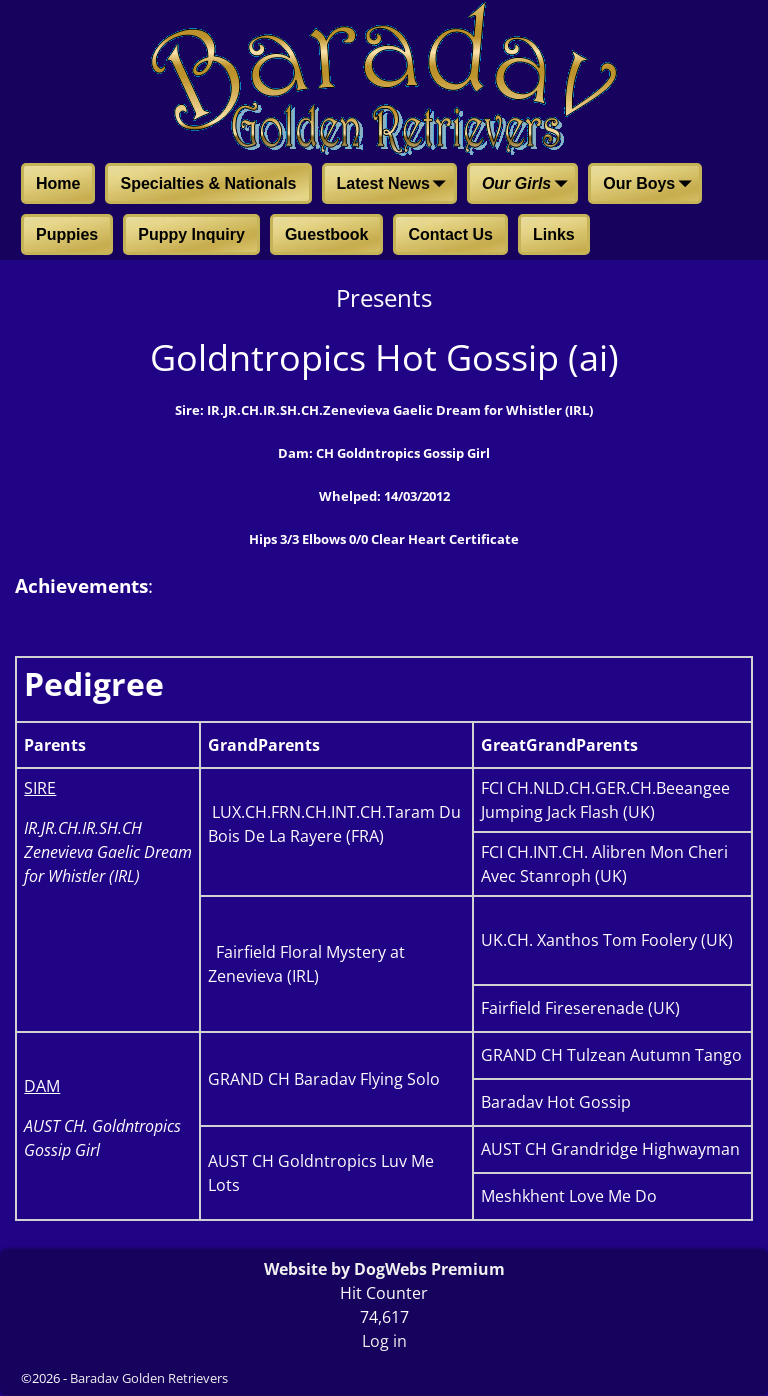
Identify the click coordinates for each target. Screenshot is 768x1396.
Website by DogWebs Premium (384, 1269)
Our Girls (528, 185)
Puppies (67, 234)
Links (554, 234)
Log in (384, 1341)
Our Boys (651, 185)
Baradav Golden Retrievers (149, 1378)
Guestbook (327, 234)
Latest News (395, 185)
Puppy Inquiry (191, 234)
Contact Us (450, 234)
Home (58, 183)
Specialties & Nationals (208, 183)
